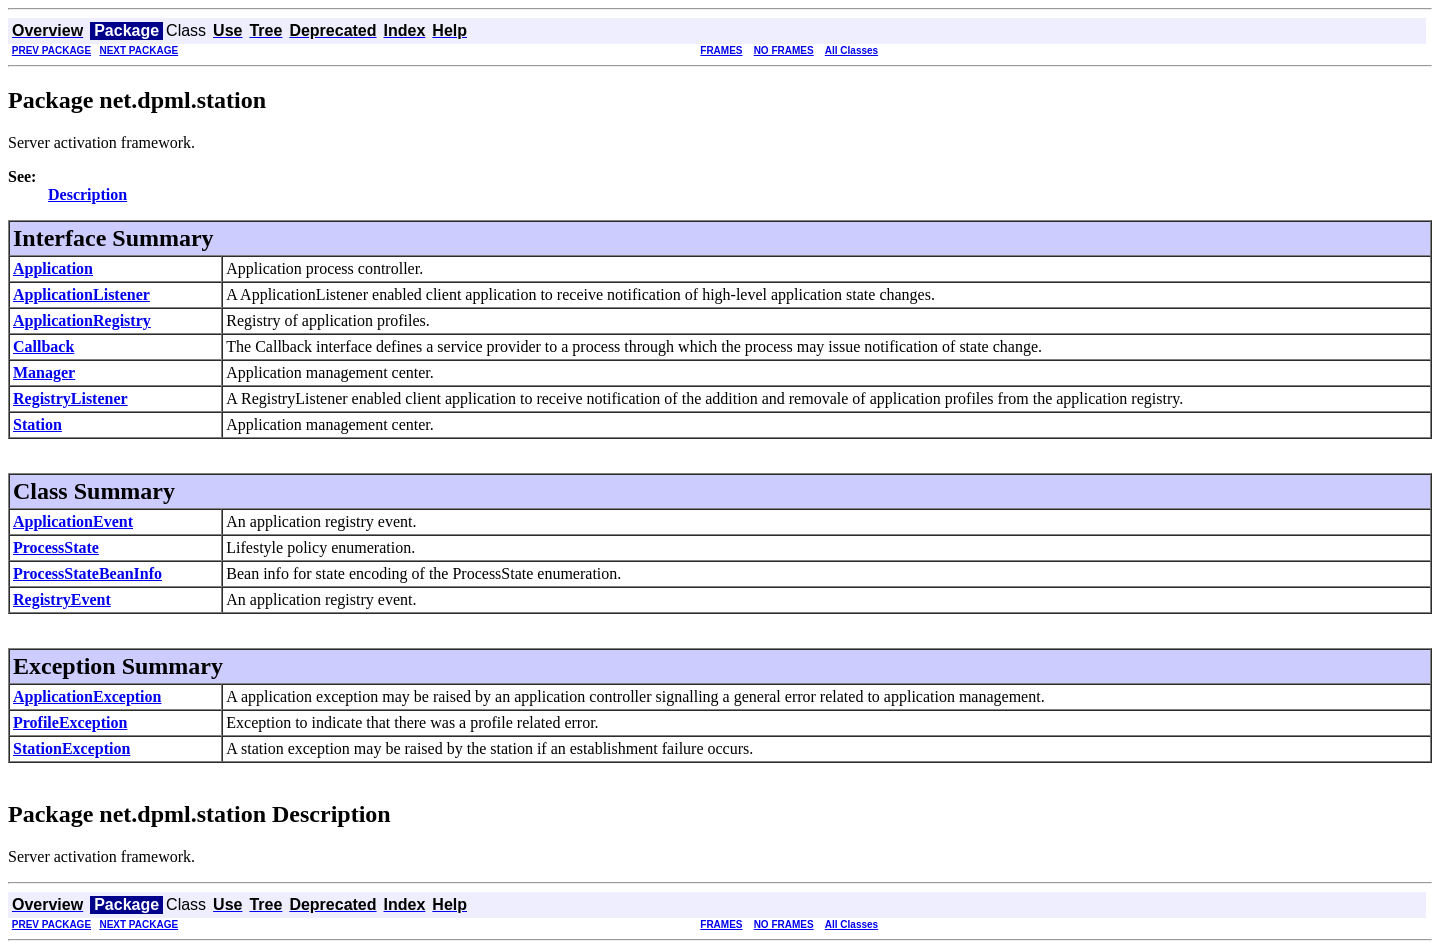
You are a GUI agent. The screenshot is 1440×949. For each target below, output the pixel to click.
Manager (44, 372)
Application (53, 268)
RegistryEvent (62, 599)
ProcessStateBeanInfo (87, 573)
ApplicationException (87, 696)
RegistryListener (70, 398)
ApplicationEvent (73, 521)
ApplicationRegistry (82, 320)
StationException (71, 748)
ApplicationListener (81, 294)
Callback (43, 346)
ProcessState (56, 547)
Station (37, 424)
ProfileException (70, 722)
